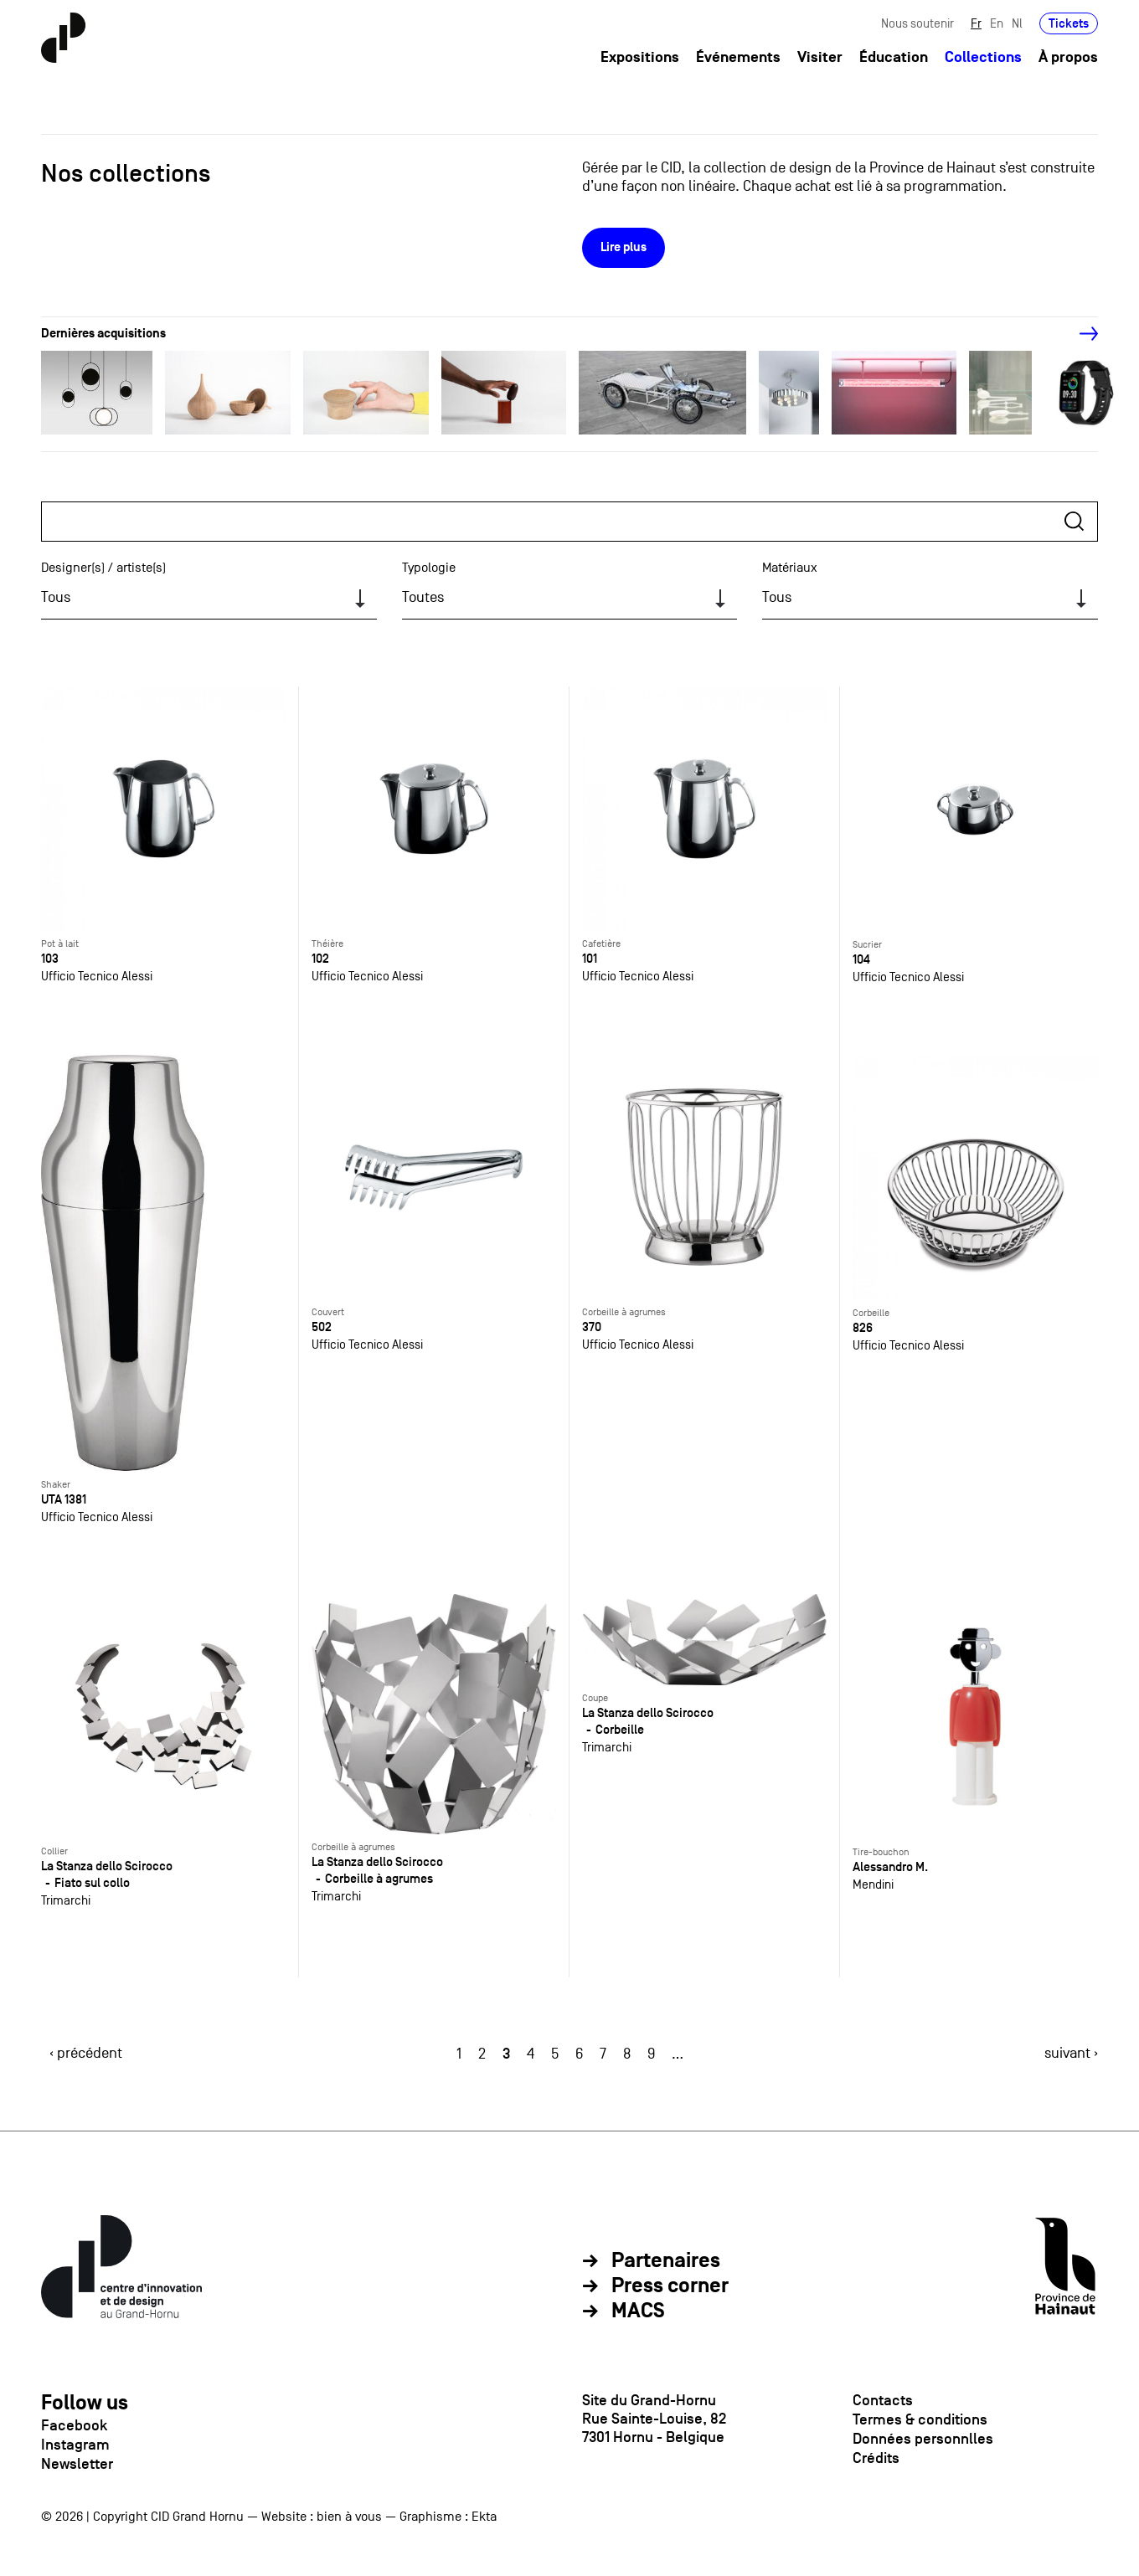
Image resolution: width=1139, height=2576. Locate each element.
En (996, 23)
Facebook (74, 2425)
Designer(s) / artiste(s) (103, 567)
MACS (638, 2311)
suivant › (1071, 2053)
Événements (738, 57)
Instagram (75, 2444)
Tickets (1069, 23)
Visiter (820, 57)
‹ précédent (85, 2053)
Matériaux (789, 567)
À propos (1068, 57)
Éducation (893, 57)
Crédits (876, 2458)
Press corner (670, 2286)
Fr (976, 23)
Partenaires (665, 2261)
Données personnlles (923, 2438)
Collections (983, 57)
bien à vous (349, 2516)
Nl (1017, 23)
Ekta (484, 2516)
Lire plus (623, 247)
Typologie (429, 567)
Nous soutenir (917, 23)
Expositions (639, 57)
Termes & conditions (920, 2419)
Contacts (883, 2400)
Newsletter (77, 2464)
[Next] (1079, 334)
